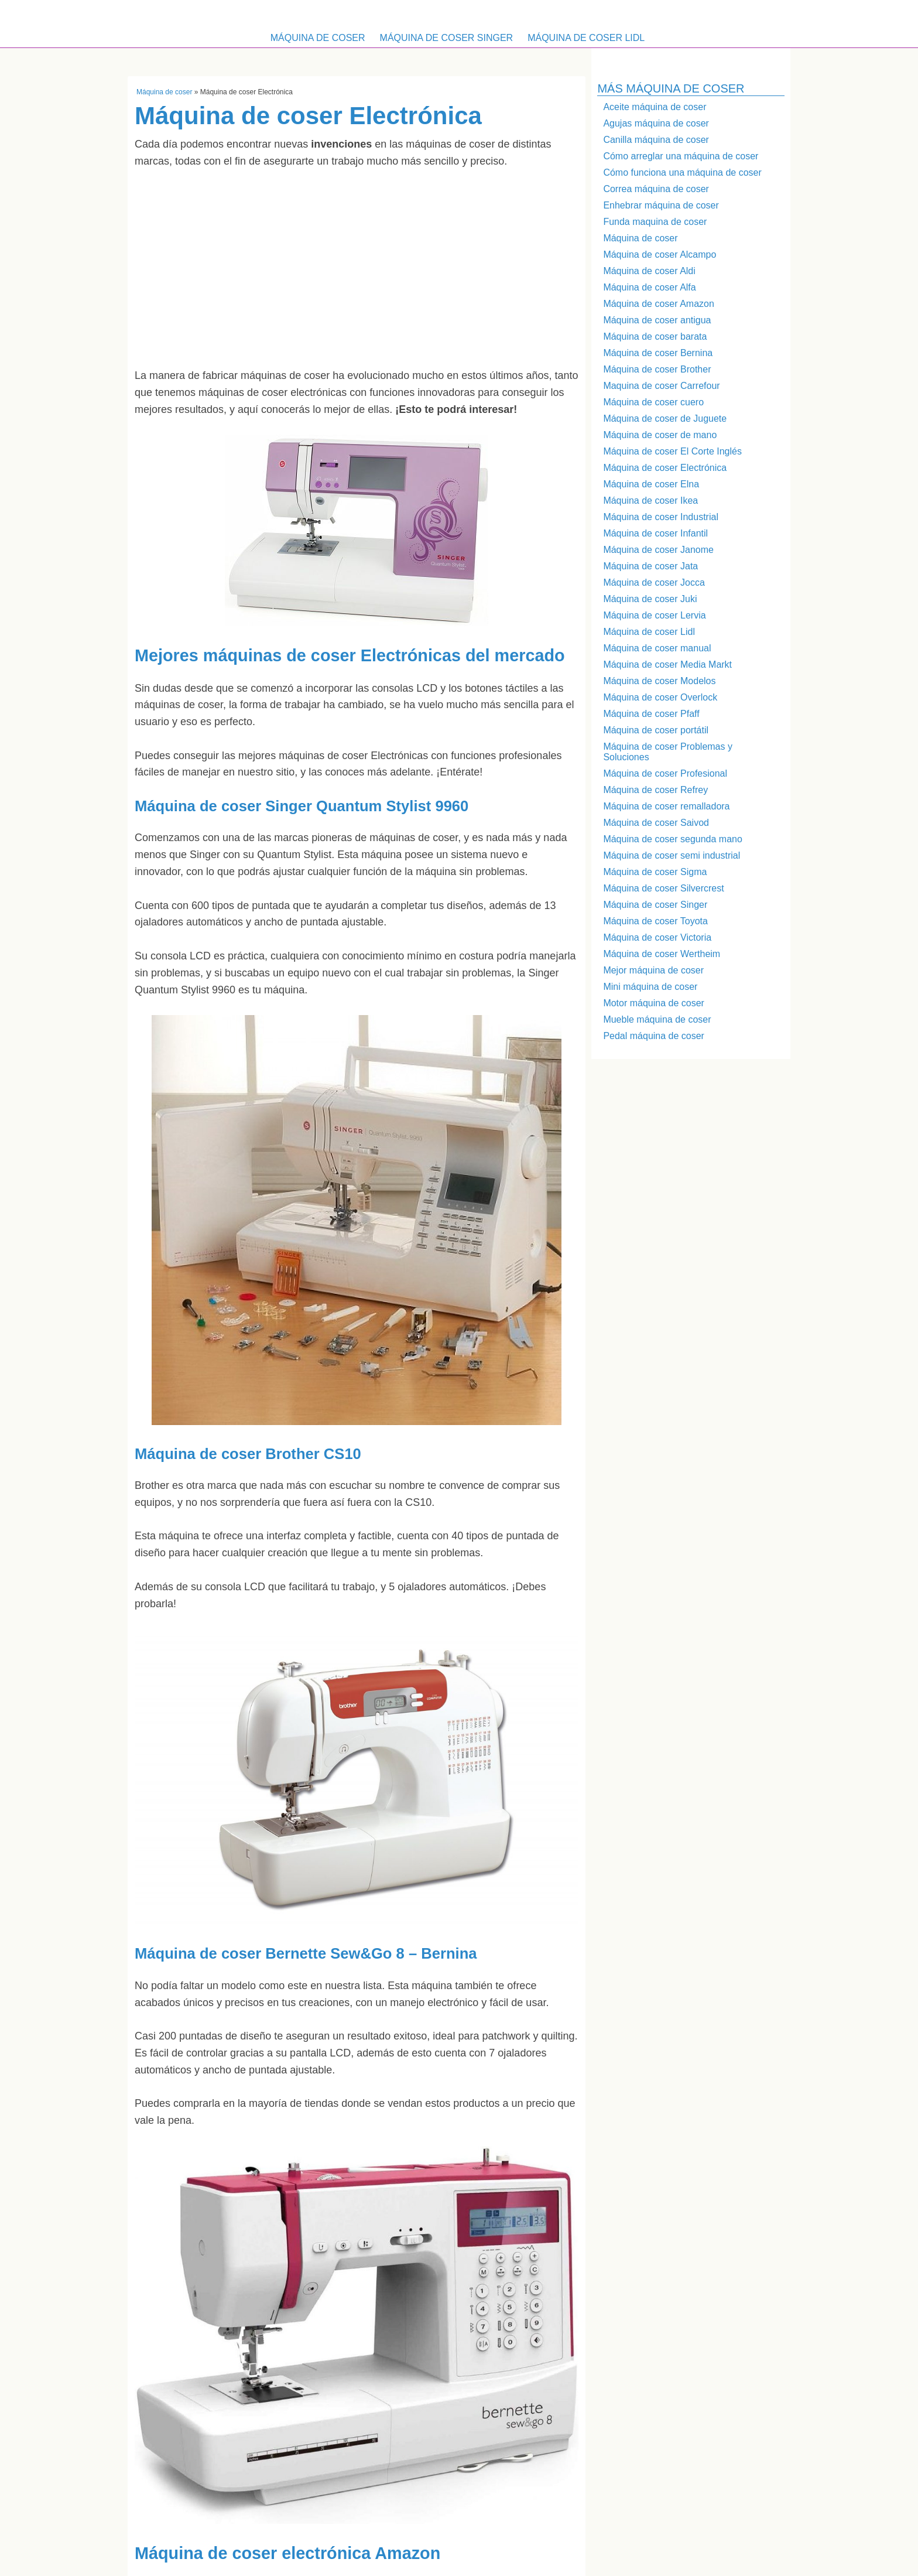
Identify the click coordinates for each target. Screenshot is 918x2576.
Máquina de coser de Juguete (665, 418)
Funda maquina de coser (655, 222)
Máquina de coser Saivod (656, 823)
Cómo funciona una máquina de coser (682, 172)
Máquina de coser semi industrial (671, 855)
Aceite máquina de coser (654, 107)
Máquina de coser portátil (655, 730)
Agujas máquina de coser (656, 123)
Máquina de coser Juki (650, 599)
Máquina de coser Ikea (650, 500)
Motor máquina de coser (653, 1003)
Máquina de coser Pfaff (651, 714)
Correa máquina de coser (656, 189)
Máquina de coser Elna (651, 484)
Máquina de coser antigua (657, 320)
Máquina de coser (317, 38)
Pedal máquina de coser (653, 1036)
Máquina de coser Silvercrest (663, 888)
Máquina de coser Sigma (655, 872)
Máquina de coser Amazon (658, 304)
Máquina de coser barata (655, 336)
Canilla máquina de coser (656, 140)
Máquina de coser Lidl (586, 38)
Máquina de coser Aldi (649, 271)
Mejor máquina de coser (653, 970)
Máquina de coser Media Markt (667, 664)
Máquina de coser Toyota (655, 921)
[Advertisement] (356, 268)
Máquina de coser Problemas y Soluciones (667, 752)
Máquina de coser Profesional (665, 773)
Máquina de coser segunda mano (672, 839)
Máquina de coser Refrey (655, 790)
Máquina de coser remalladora (666, 806)
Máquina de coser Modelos (659, 681)
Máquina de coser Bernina (658, 353)
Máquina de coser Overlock (660, 697)
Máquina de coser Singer (446, 38)
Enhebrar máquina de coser (660, 205)
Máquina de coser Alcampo (659, 254)
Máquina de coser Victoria (657, 937)
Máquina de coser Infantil (655, 533)
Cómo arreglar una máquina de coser (680, 156)
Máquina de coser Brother (657, 369)
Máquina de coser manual (657, 648)
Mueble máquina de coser (657, 1019)
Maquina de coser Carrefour (661, 386)
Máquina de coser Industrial (660, 517)
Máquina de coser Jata (650, 566)
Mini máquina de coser (650, 987)
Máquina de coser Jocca (653, 582)
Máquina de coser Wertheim (661, 954)
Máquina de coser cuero (653, 402)
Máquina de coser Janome (658, 550)
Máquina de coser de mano (660, 435)
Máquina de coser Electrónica (665, 468)
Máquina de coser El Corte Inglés (672, 451)
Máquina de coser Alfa (649, 287)
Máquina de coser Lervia (654, 615)
